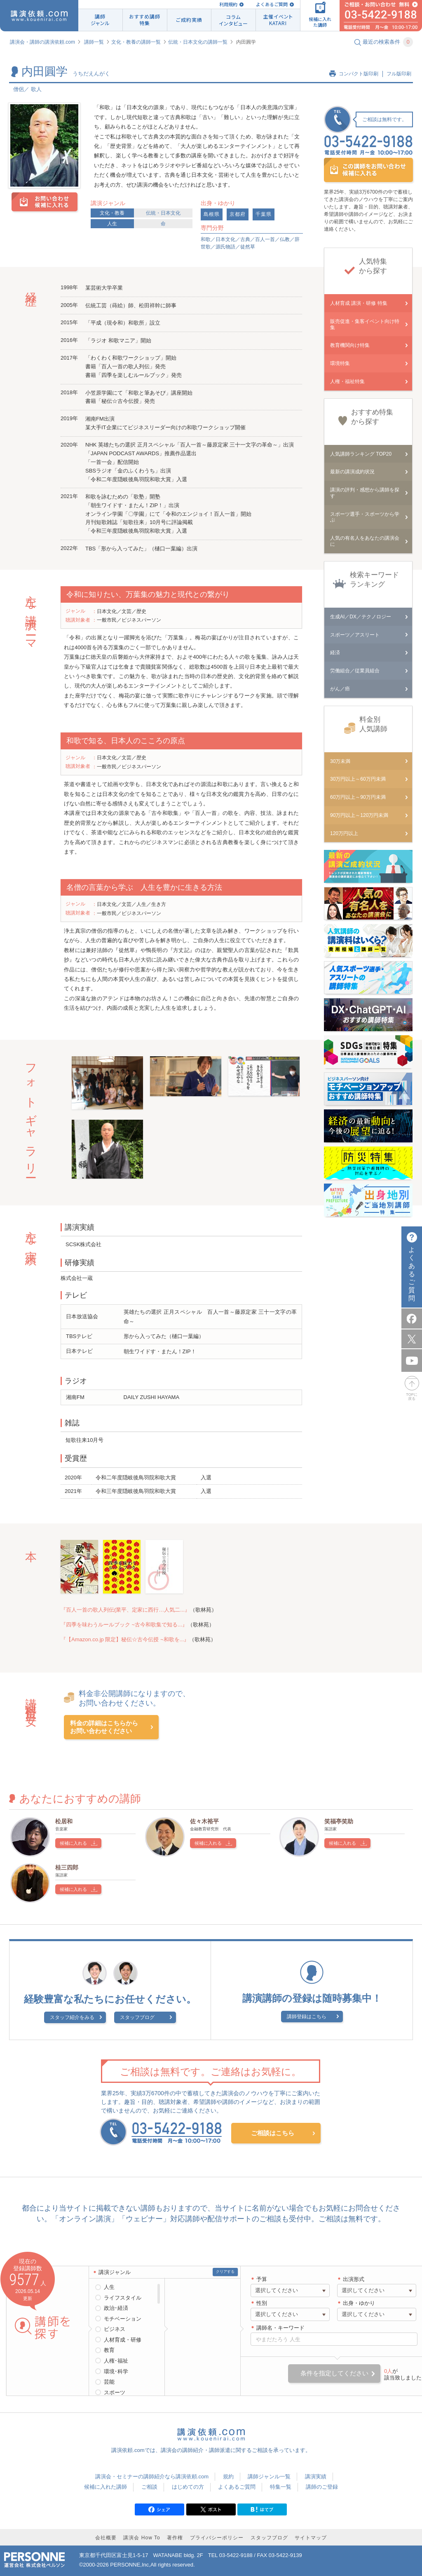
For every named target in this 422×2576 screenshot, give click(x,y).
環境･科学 (116, 2371)
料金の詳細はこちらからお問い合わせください (104, 1727)
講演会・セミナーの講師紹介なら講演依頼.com (152, 2476)
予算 (261, 2279)
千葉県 (264, 214)
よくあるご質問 (272, 4)
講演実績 (315, 2476)
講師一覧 (94, 42)
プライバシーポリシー (217, 2538)
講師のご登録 (322, 2487)
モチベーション (122, 2319)
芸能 (109, 2382)
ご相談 (149, 2487)
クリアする (225, 2272)
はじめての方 (188, 2487)
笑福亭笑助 (338, 1821)
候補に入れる (73, 1843)
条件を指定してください (334, 2373)
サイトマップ (311, 2538)
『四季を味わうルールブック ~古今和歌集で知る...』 (124, 1624)
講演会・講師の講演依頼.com (42, 42)
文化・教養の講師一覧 (136, 42)
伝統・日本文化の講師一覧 (197, 42)
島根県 (212, 214)
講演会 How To (141, 2538)
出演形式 (353, 2279)
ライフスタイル (122, 2298)
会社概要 (106, 2538)
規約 (228, 2476)
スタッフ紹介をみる (72, 2017)
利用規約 (228, 4)
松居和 (64, 1821)
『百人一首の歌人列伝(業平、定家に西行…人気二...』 (125, 1610)
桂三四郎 (66, 1867)
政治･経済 (116, 2308)
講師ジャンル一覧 (269, 2476)
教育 (109, 2350)
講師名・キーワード (280, 2328)
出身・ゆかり (359, 2303)
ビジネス (114, 2329)
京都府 (238, 214)
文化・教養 (112, 213)
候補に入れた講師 (105, 2487)
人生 (112, 224)
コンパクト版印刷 (358, 74)
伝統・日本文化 (163, 213)
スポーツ (114, 2392)
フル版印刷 (399, 74)
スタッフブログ (137, 2017)
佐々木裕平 (204, 1821)
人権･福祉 (116, 2361)
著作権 (175, 2538)
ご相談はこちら (272, 2132)
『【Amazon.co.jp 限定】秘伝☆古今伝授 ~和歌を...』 (125, 1639)
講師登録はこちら (306, 2016)
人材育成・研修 (122, 2340)
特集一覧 (280, 2487)
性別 (261, 2303)
